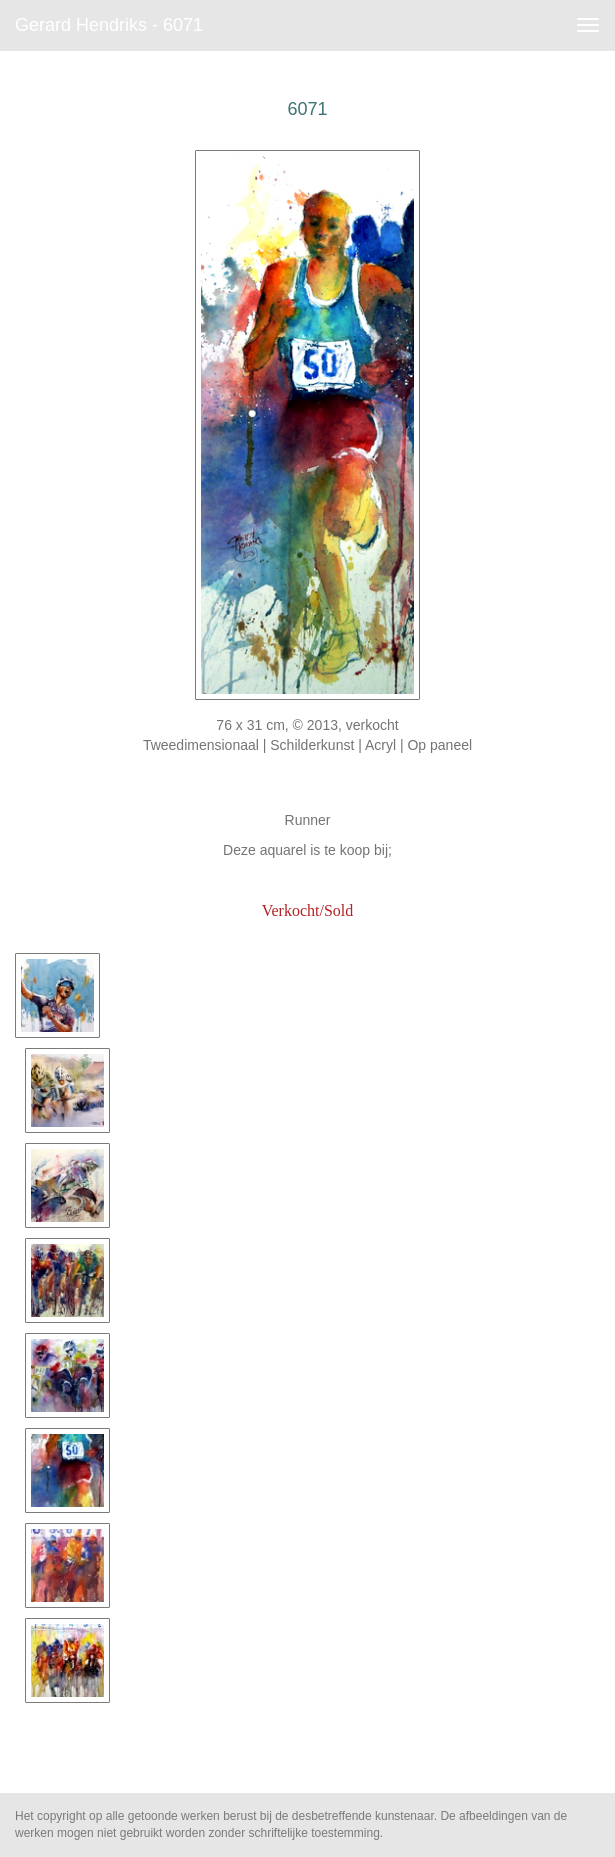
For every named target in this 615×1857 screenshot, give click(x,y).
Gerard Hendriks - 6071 (109, 25)
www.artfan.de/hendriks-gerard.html (307, 880)
